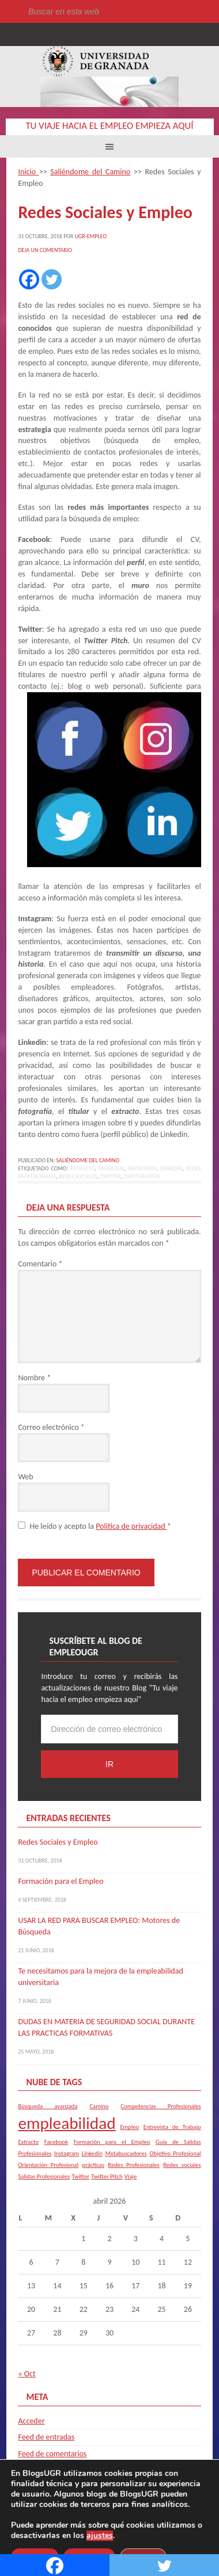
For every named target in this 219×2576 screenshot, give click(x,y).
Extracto (82, 1168)
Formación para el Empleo (60, 1881)
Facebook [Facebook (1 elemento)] (56, 2142)
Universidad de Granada (96, 61)
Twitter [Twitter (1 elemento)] (80, 2176)
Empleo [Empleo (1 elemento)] (129, 2127)
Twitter (110, 1176)
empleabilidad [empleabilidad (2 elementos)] (66, 2123)
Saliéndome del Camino (88, 1160)
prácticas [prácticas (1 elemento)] (93, 2165)
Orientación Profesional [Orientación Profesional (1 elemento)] (48, 2165)
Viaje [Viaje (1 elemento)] (130, 2176)
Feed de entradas (46, 2437)
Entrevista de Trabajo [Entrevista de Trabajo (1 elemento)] (172, 2127)
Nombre (34, 1378)
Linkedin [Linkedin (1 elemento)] (92, 2153)
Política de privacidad (131, 1526)
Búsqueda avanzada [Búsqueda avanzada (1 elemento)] (47, 2106)
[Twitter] (51, 279)
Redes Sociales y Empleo (57, 1842)
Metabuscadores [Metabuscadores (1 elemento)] (126, 2153)
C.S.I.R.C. (62, 2538)
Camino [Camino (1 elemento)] (98, 2106)
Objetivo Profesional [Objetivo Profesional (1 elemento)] (175, 2153)
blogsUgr (175, 2516)
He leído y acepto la (94, 1526)
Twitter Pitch (142, 1176)
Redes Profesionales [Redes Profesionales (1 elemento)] (133, 2165)
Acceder (31, 2421)
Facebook (111, 1168)
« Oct (26, 2374)
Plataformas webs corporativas (125, 2538)
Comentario (40, 1264)
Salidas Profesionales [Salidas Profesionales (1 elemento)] (44, 2176)
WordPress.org (42, 2470)
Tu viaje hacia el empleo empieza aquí (109, 126)
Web (25, 1477)
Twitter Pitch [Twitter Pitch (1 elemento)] (106, 2176)
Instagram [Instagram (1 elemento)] (66, 2153)
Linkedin (171, 1168)
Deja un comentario (44, 250)
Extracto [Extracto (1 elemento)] (28, 2142)
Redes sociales (78, 1176)
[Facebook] (29, 279)
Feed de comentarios (52, 2454)
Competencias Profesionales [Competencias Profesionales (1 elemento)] (160, 2106)
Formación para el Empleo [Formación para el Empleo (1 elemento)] (112, 2142)
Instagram (142, 1168)
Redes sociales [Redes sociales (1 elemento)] (182, 2165)
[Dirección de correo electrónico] (109, 1729)
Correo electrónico (51, 1427)
